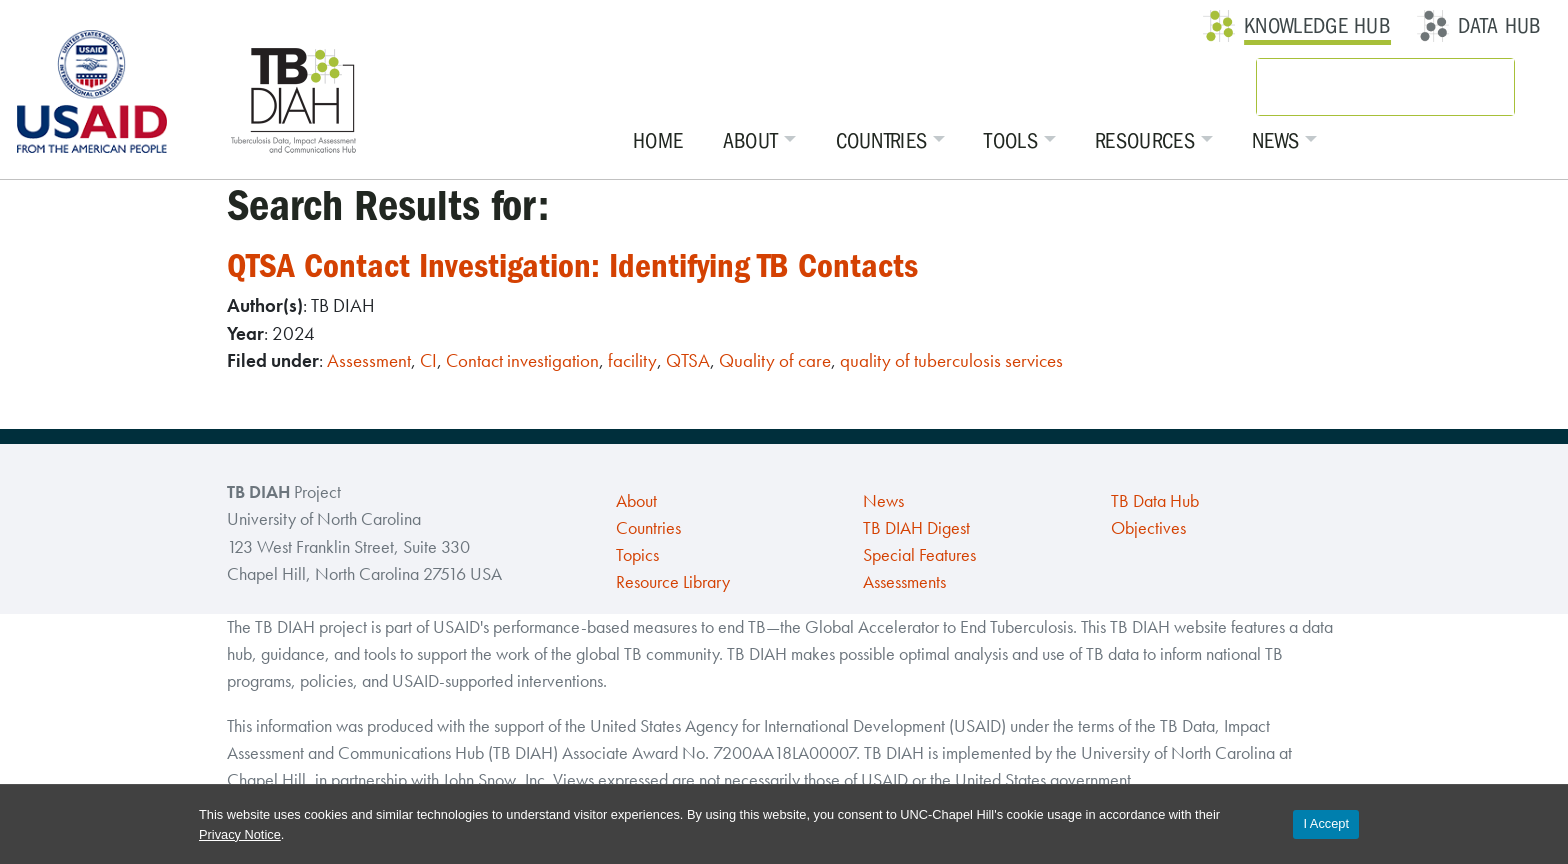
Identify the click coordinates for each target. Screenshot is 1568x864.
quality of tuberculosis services (951, 359)
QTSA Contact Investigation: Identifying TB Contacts (575, 265)
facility (632, 359)
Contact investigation (522, 359)
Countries (882, 141)
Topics (637, 555)
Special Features (919, 555)
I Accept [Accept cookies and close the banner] (1326, 823)
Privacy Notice (240, 834)
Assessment (369, 359)
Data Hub (1499, 26)
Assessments (904, 582)
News (1276, 141)
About (752, 141)
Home (659, 141)
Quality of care (775, 359)
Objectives (1148, 528)
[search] (1359, 87)
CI (428, 359)
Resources (1146, 141)
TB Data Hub (1155, 501)
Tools (1012, 141)
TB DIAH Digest (916, 528)
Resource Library (673, 582)
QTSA (688, 359)
